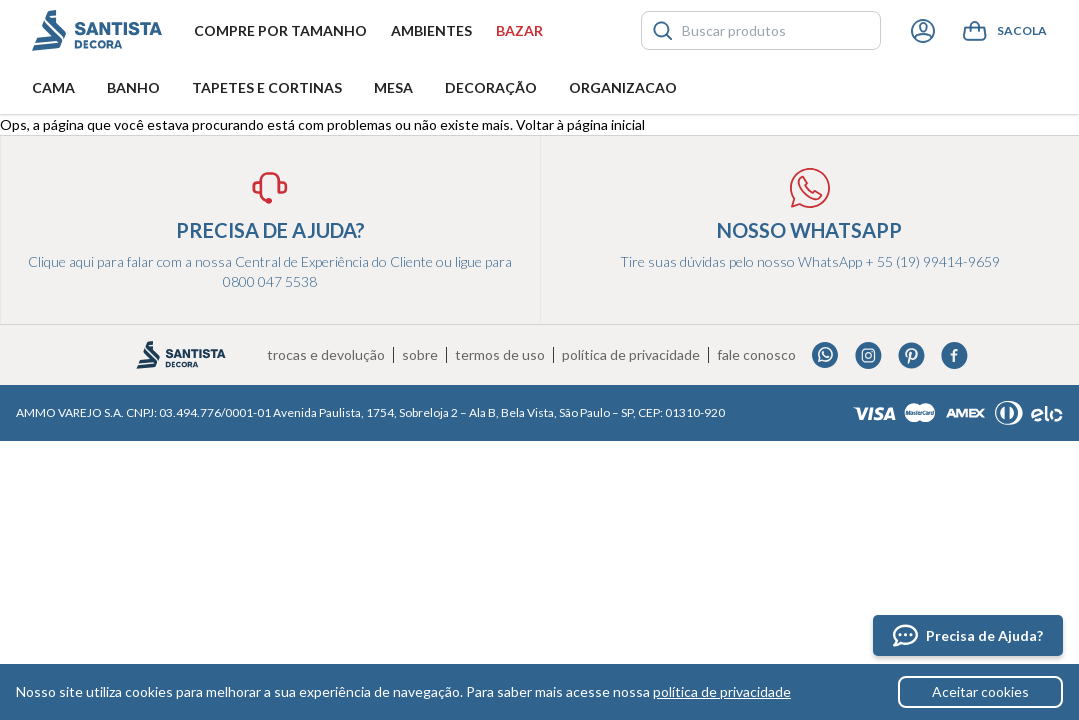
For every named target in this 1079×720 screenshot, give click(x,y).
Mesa (393, 87)
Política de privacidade (631, 355)
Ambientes (431, 30)
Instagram (868, 355)
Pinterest (911, 355)
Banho (133, 87)
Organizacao (623, 87)
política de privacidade (722, 691)
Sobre (420, 355)
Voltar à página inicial (580, 124)
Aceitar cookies (980, 691)
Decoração (491, 87)
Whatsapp (825, 355)
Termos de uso (500, 355)
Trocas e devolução (326, 355)
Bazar (519, 30)
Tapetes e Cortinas (267, 87)
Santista (97, 30)
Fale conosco (756, 355)
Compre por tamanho (280, 30)
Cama (53, 87)
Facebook (954, 355)
